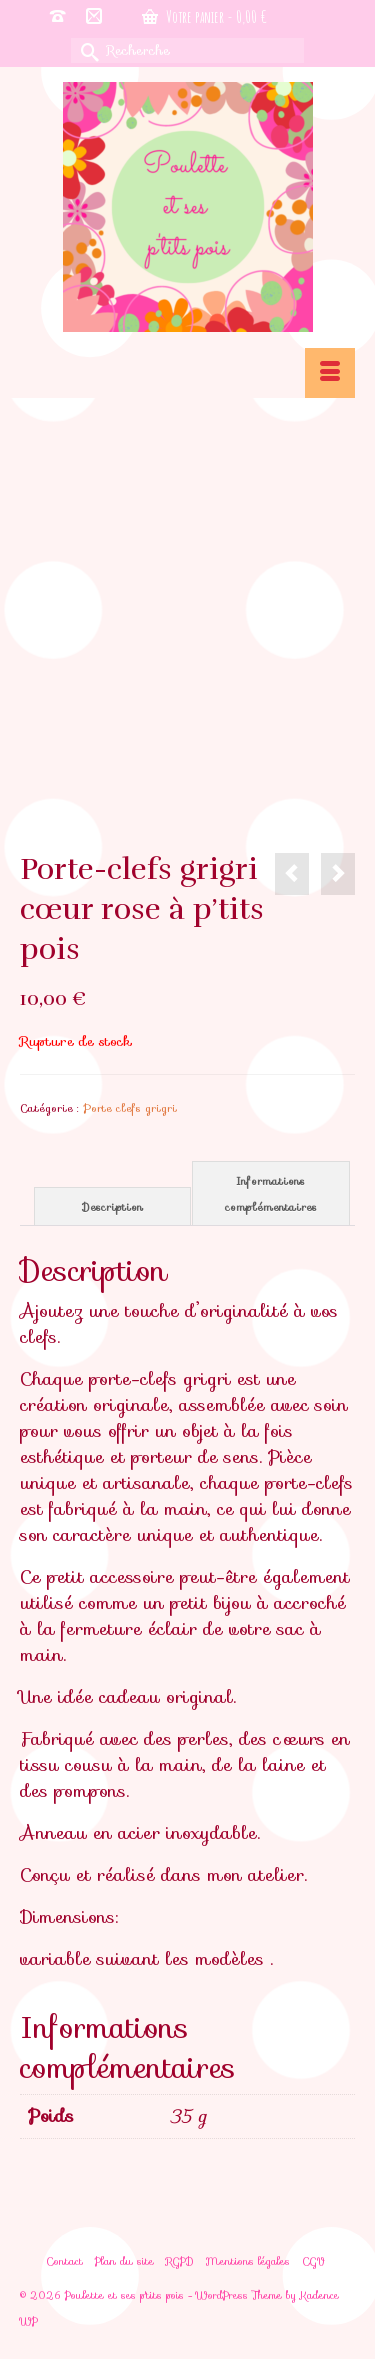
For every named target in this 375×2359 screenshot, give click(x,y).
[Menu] (330, 373)
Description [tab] (112, 1207)
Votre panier (204, 17)
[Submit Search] (86, 50)
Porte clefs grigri (130, 1108)
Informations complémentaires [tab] (271, 1194)
